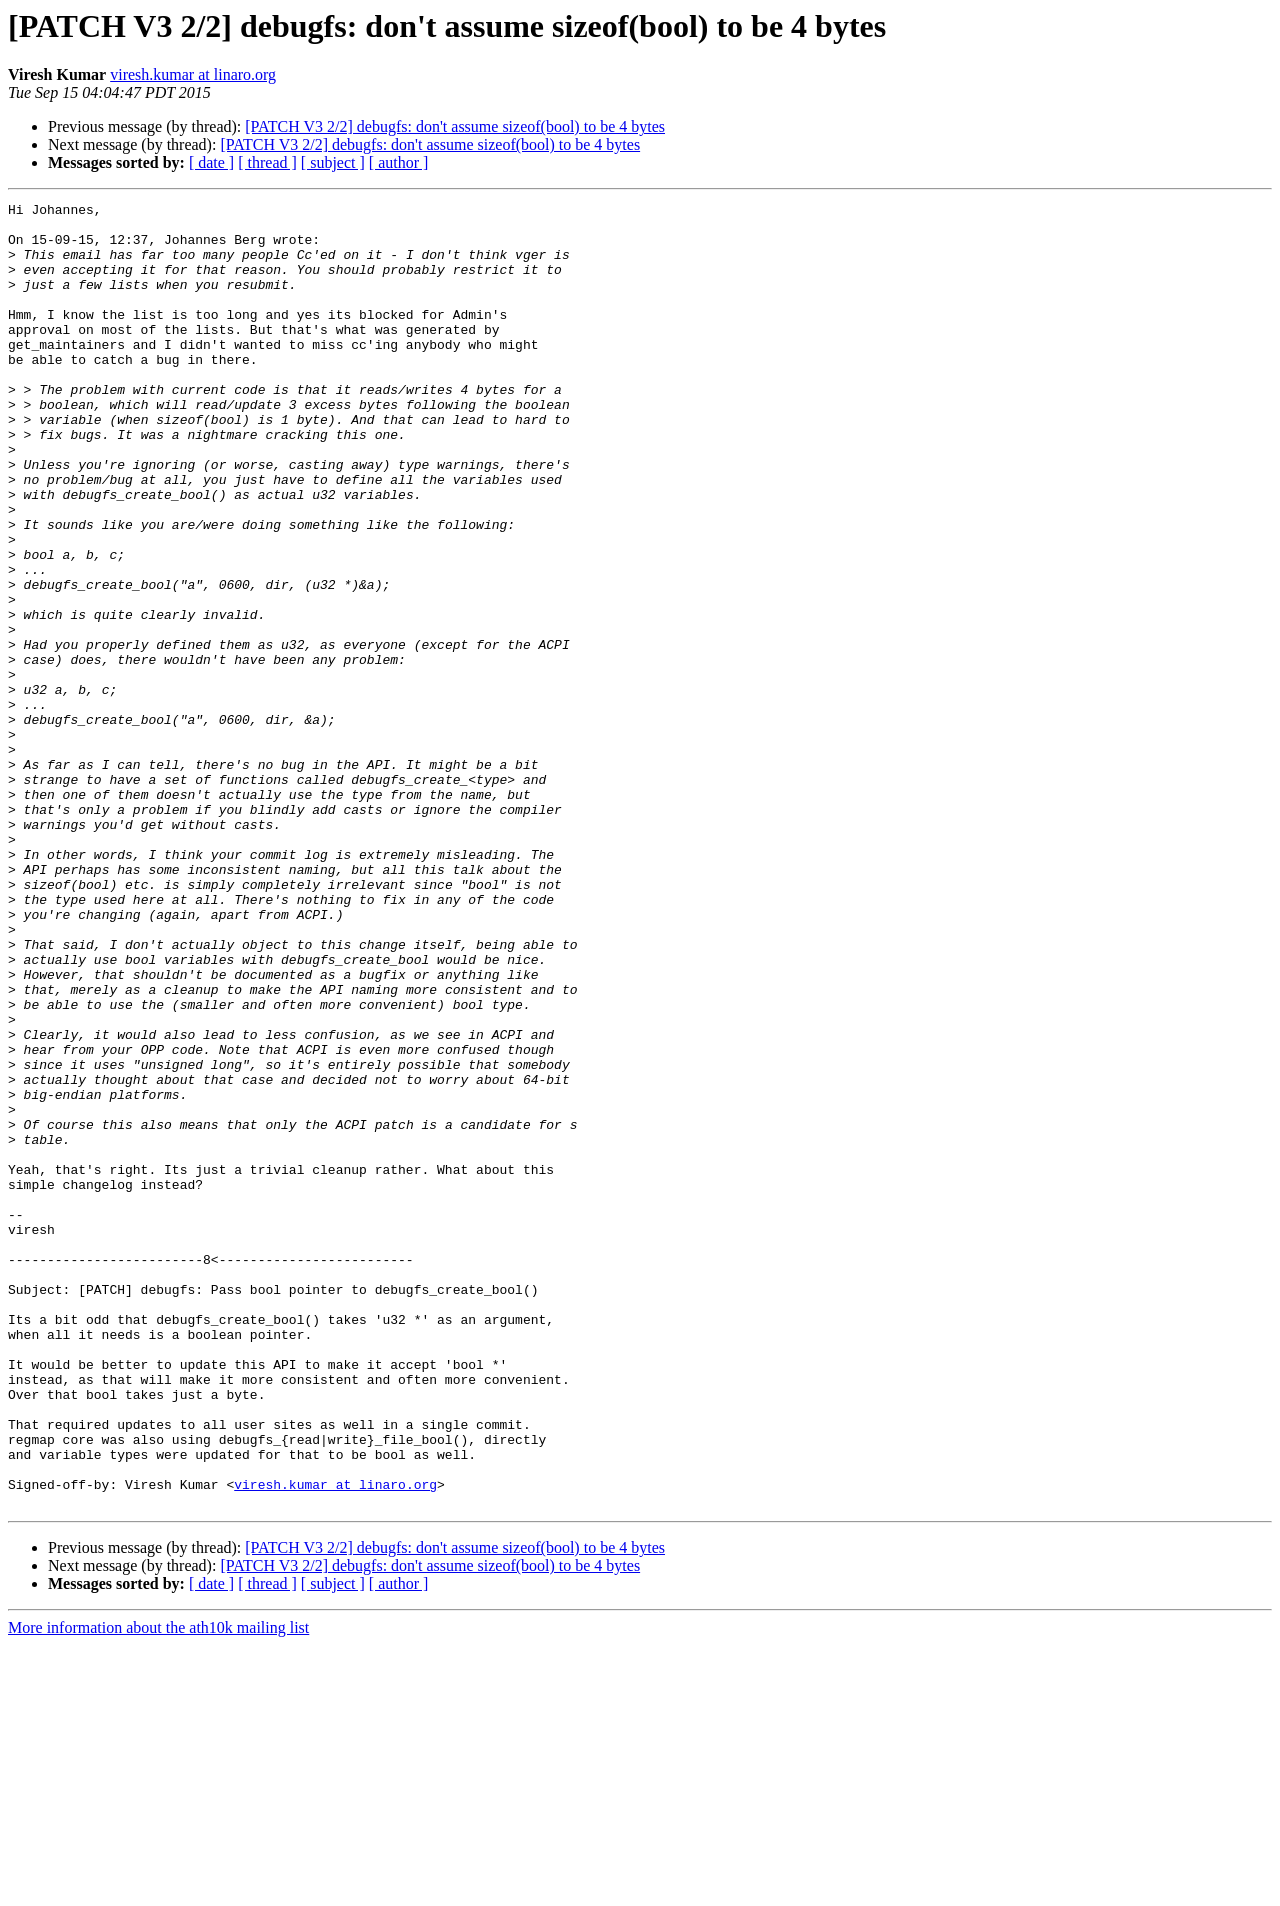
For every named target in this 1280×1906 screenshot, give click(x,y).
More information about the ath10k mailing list (158, 1888)
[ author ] (399, 162)
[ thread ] (267, 162)
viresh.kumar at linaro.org (193, 74)
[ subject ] (333, 162)
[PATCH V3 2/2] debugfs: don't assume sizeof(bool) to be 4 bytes (455, 126)
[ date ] (211, 162)
